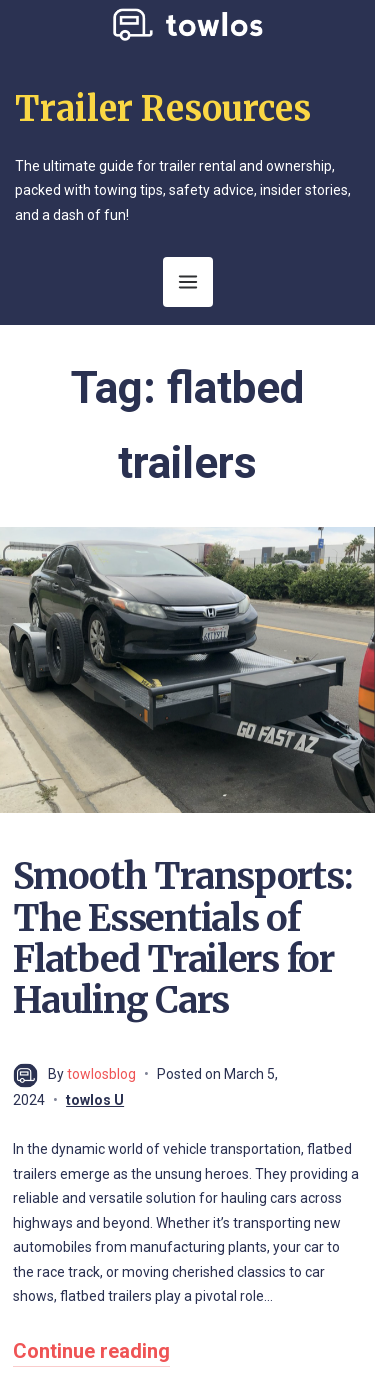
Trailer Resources (163, 109)
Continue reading (91, 1351)
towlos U (95, 1100)
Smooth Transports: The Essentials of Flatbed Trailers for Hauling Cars (182, 938)
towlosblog (101, 1074)
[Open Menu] (188, 282)
